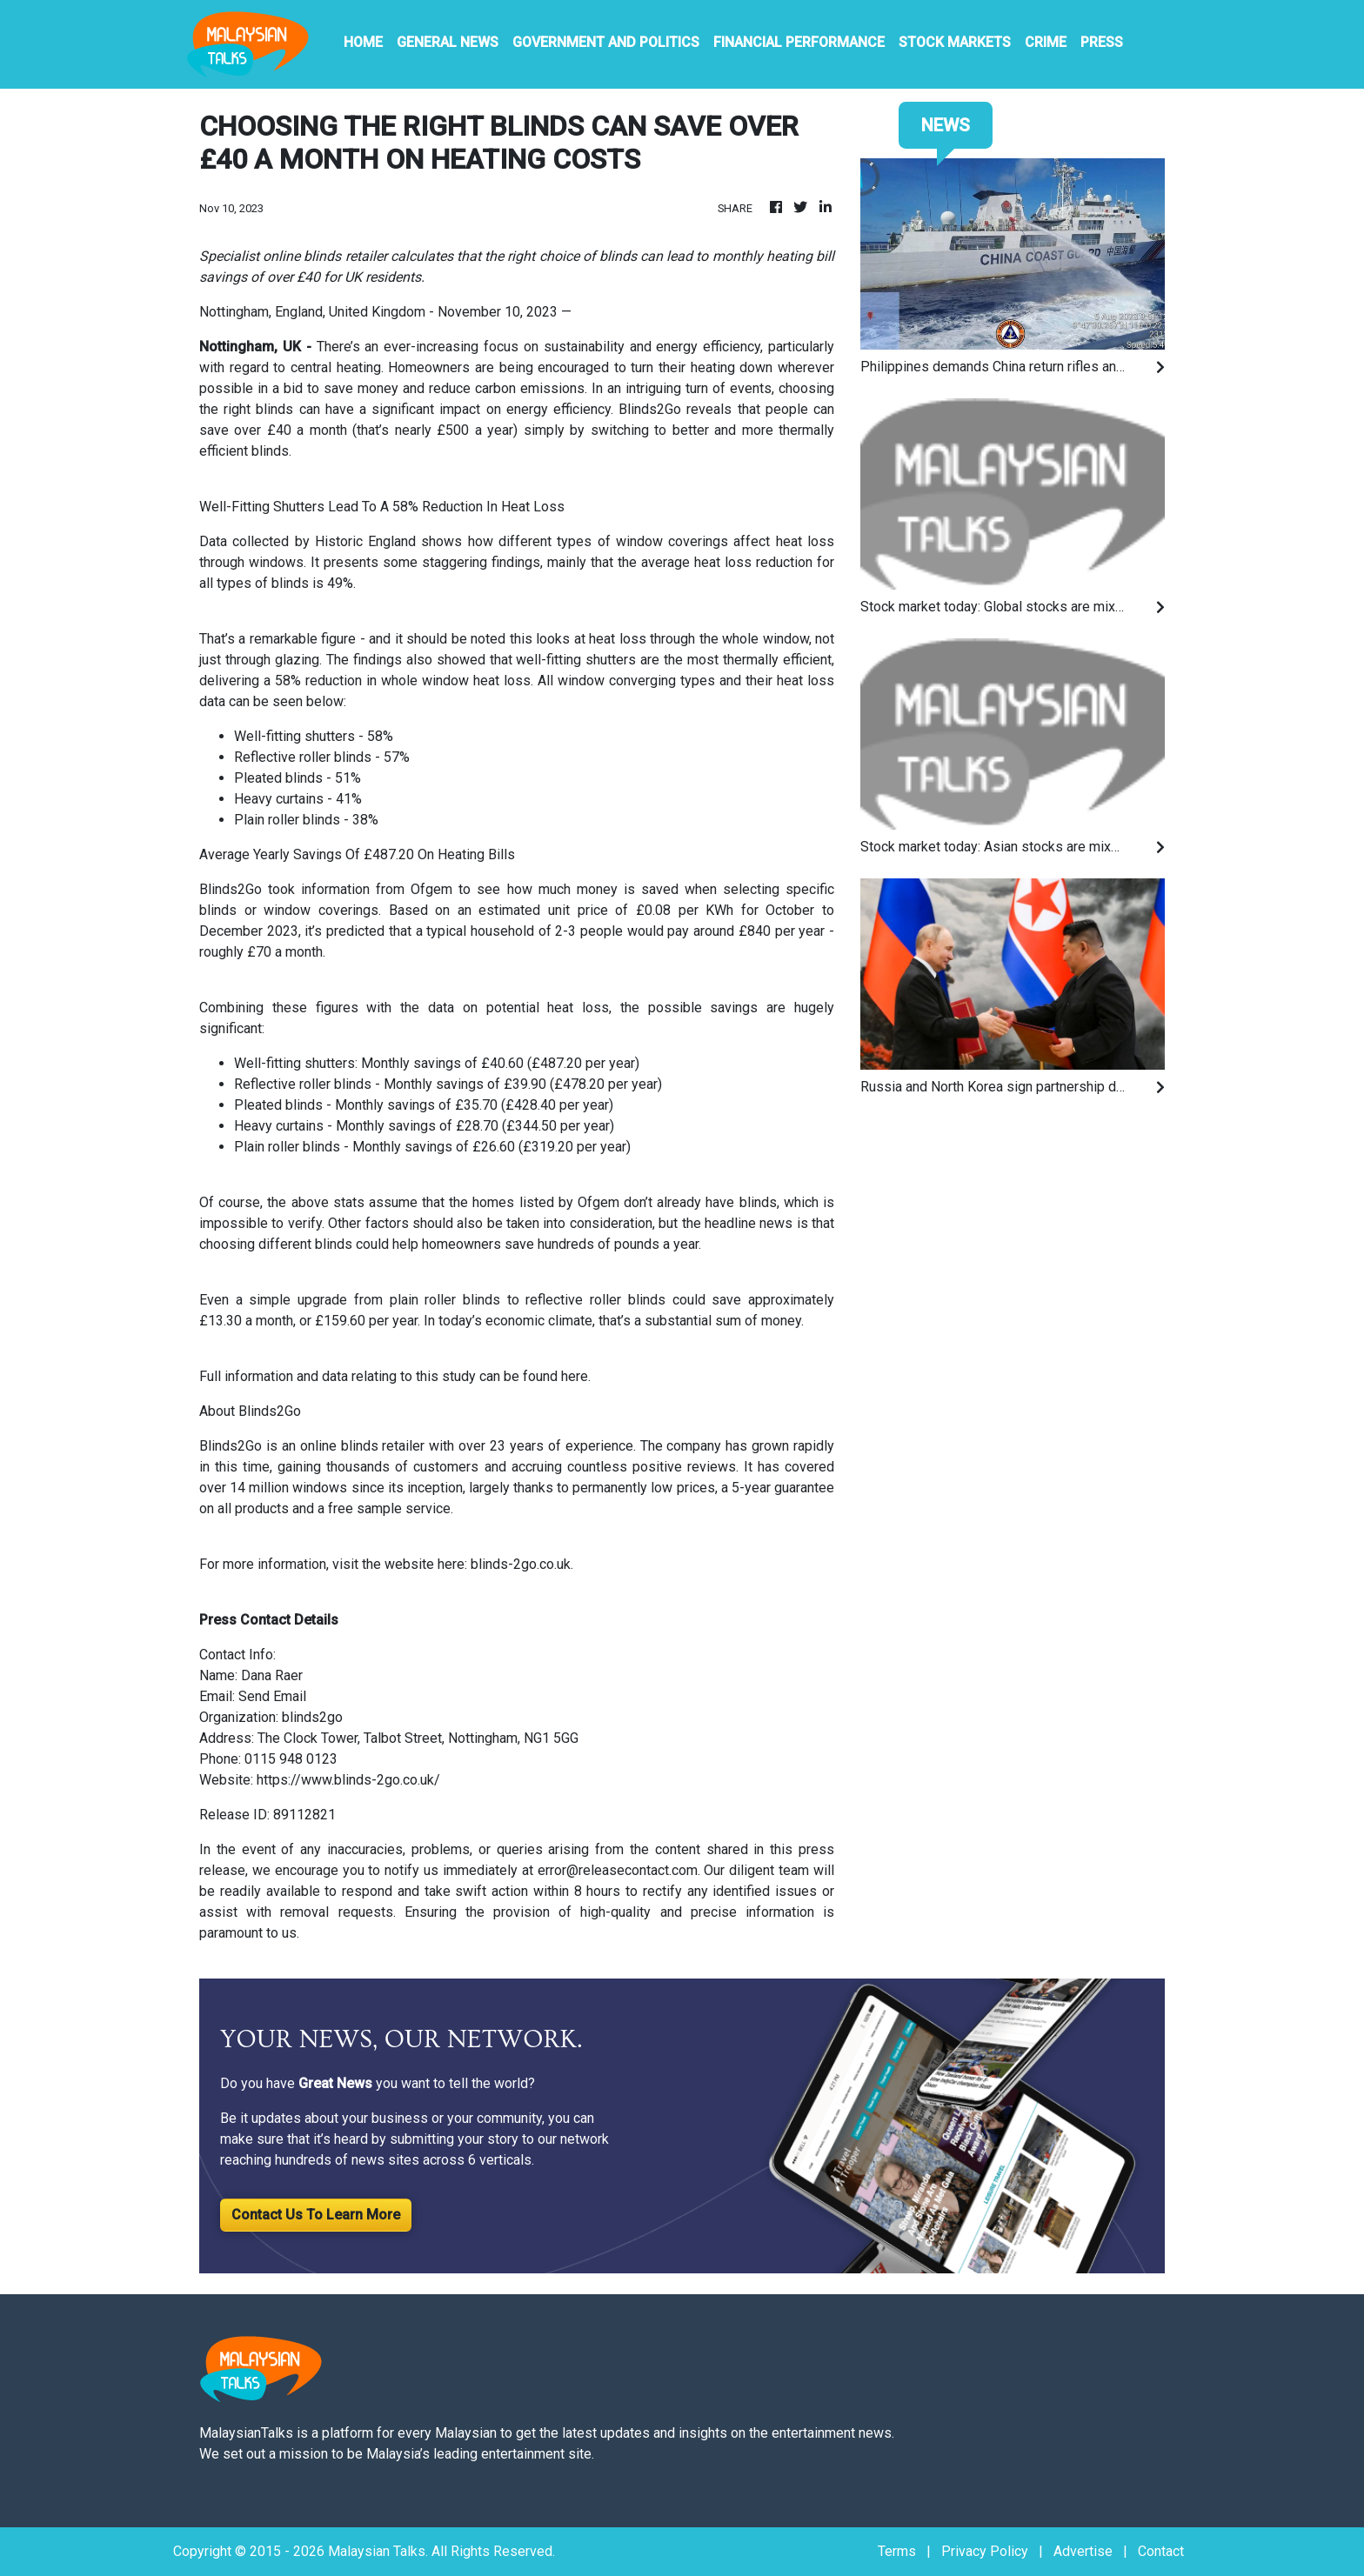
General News (447, 42)
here (574, 1376)
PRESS (1101, 42)
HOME (363, 42)
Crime (1045, 42)
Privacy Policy (984, 2551)
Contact (1161, 2551)
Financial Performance (799, 42)
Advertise (1083, 2551)
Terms (897, 2551)
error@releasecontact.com (618, 1870)
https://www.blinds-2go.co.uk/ (348, 1780)
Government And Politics (605, 42)
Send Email (272, 1696)
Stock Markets (955, 42)
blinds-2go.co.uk (521, 1564)
